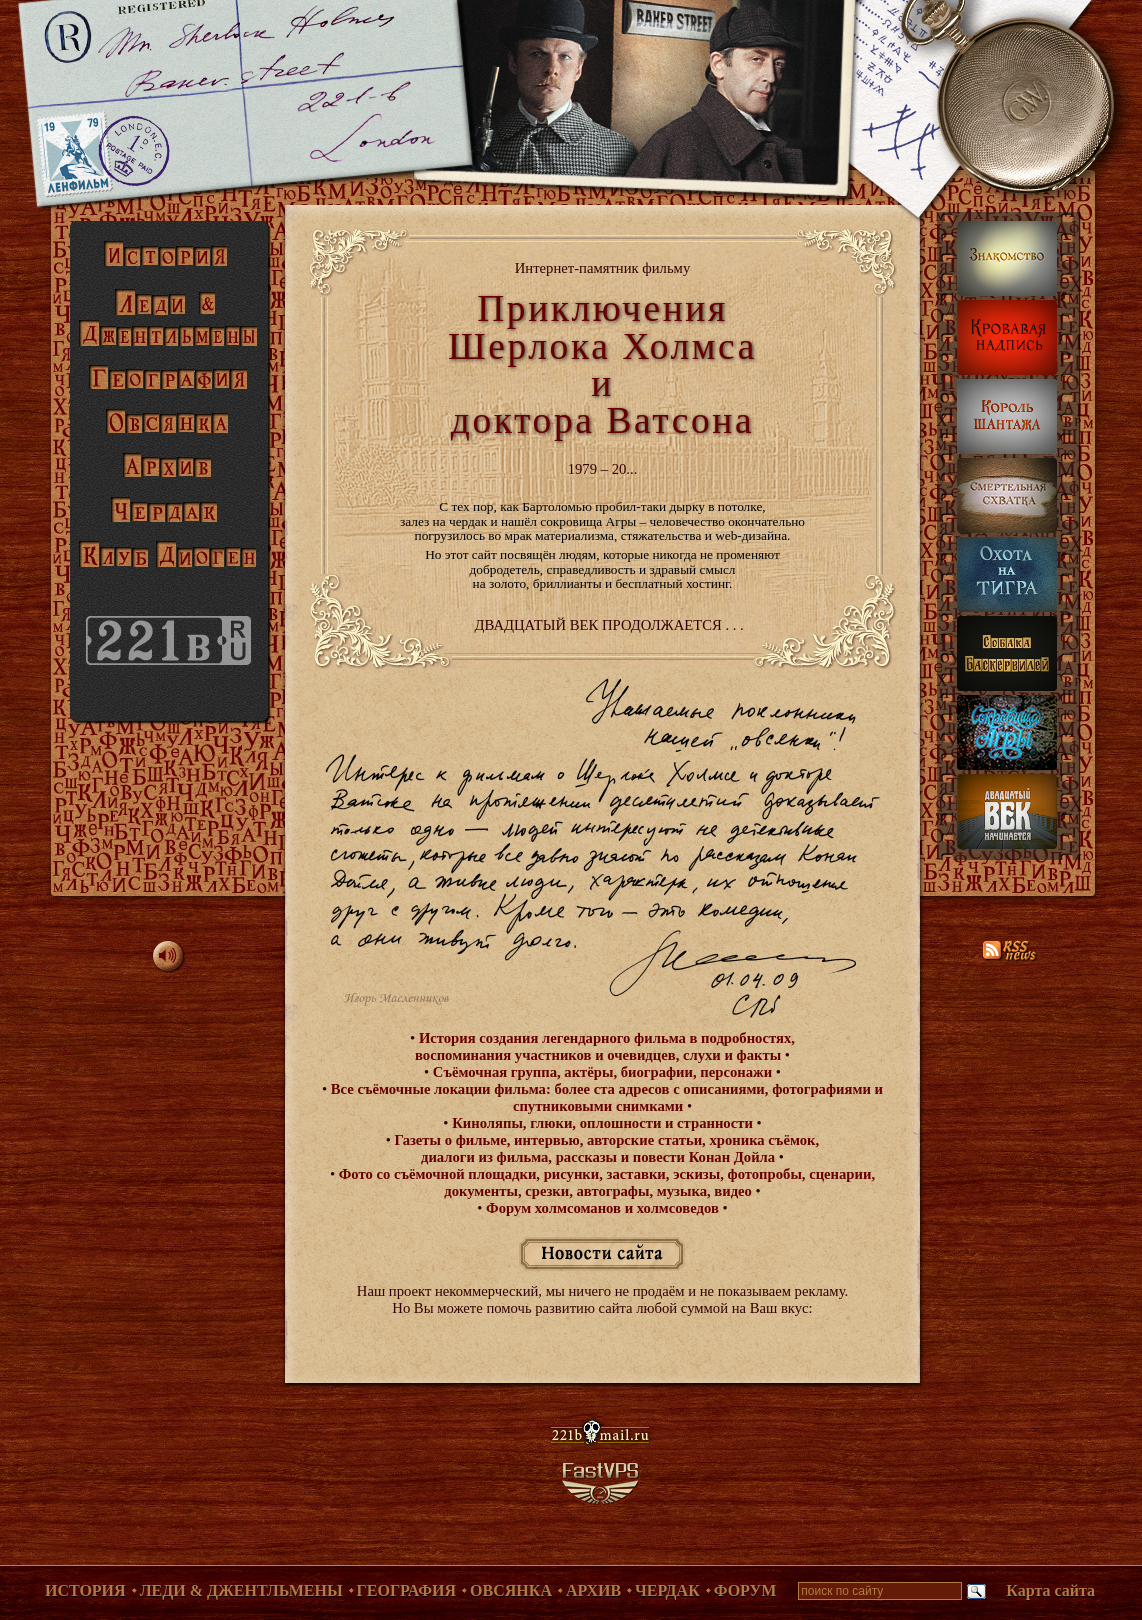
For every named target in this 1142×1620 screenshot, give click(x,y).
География (407, 1590)
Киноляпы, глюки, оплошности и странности (602, 1123)
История (85, 1590)
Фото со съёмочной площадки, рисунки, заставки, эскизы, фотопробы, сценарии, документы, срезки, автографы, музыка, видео (605, 1182)
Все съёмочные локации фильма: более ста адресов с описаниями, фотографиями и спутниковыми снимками (605, 1097)
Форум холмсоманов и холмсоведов (602, 1208)
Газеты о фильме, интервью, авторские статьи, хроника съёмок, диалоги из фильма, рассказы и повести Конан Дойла (605, 1148)
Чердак (667, 1590)
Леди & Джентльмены (241, 1590)
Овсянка (511, 1590)
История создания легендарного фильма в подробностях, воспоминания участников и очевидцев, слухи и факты (605, 1046)
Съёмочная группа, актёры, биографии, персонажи (602, 1072)
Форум (745, 1590)
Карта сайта (1050, 1590)
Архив (593, 1590)
